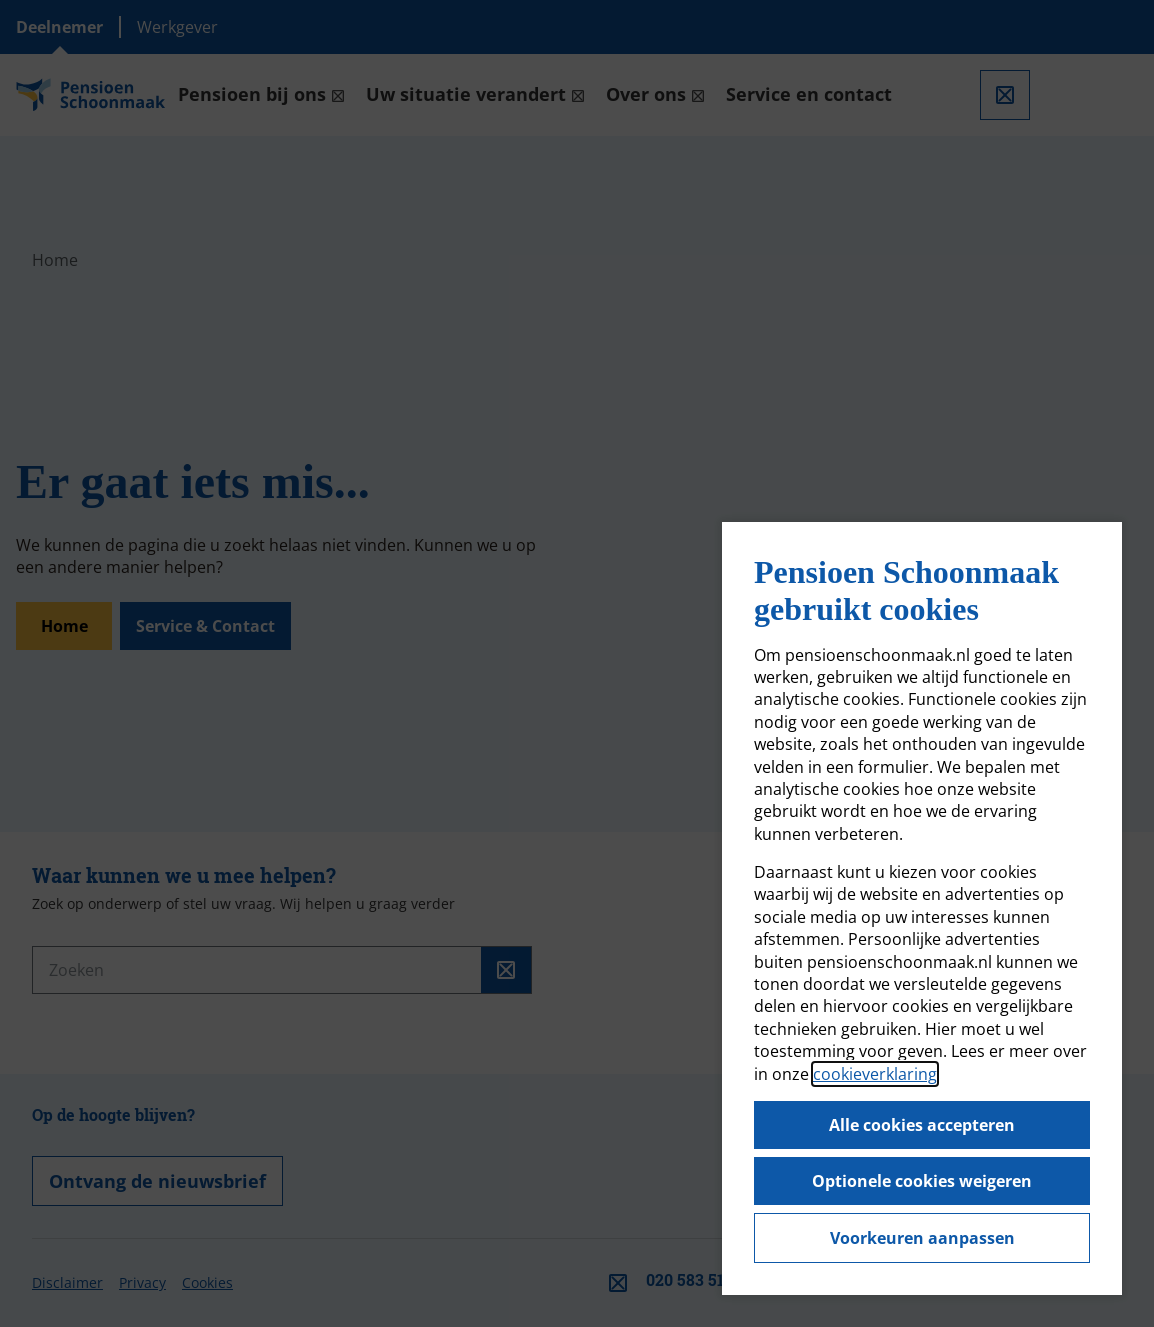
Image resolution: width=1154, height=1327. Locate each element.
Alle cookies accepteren (922, 1125)
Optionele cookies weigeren (922, 1181)
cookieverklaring (875, 1074)
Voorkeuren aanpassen (922, 1238)
